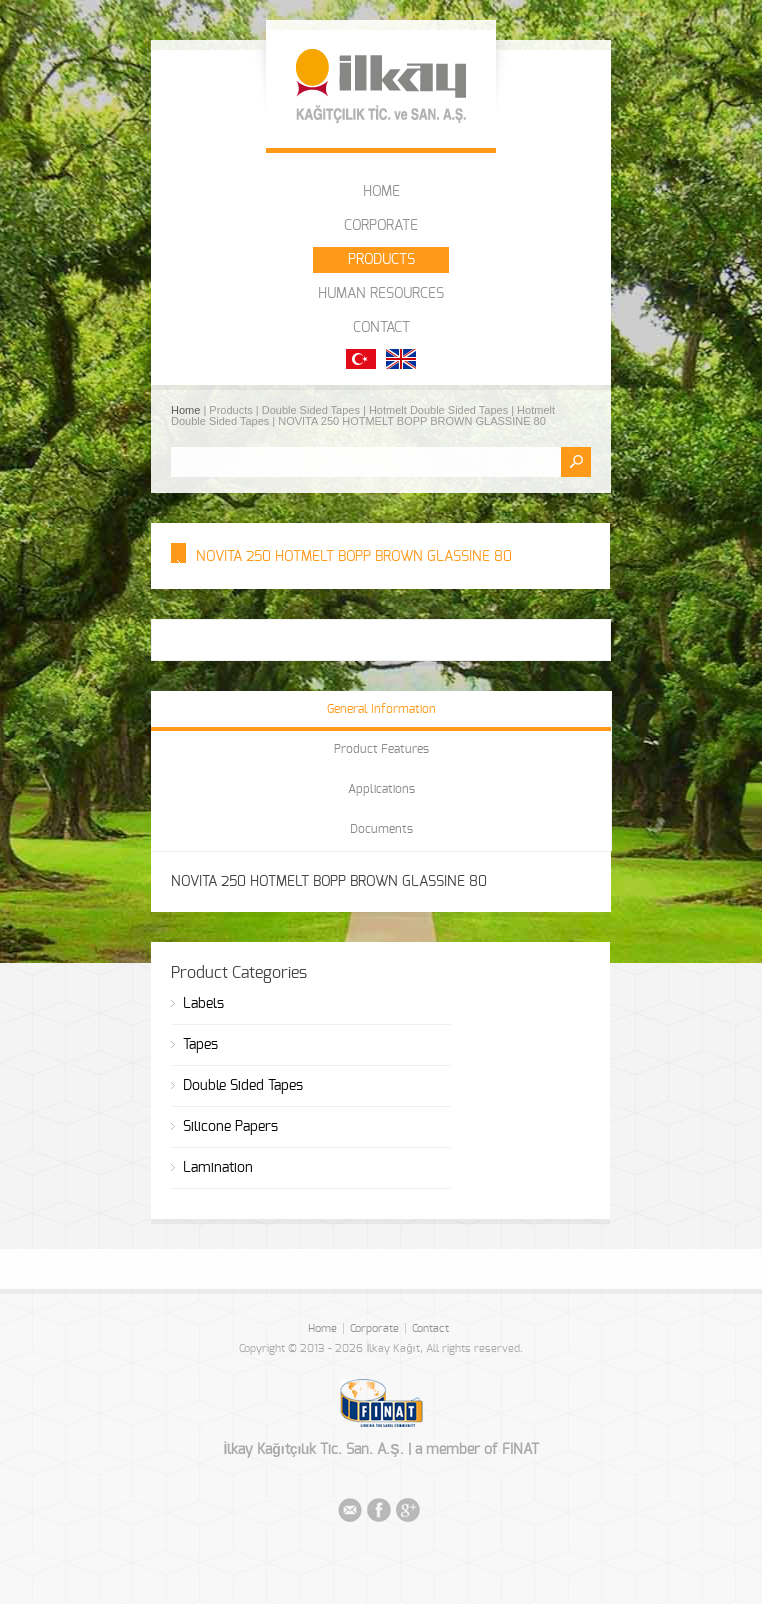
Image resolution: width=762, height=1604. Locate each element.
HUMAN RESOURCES (381, 294)
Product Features (381, 749)
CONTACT (381, 328)
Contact (430, 1328)
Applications (381, 789)
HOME (381, 192)
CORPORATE (381, 226)
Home (187, 410)
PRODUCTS (381, 260)
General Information (381, 709)
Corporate (374, 1328)
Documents (381, 829)
